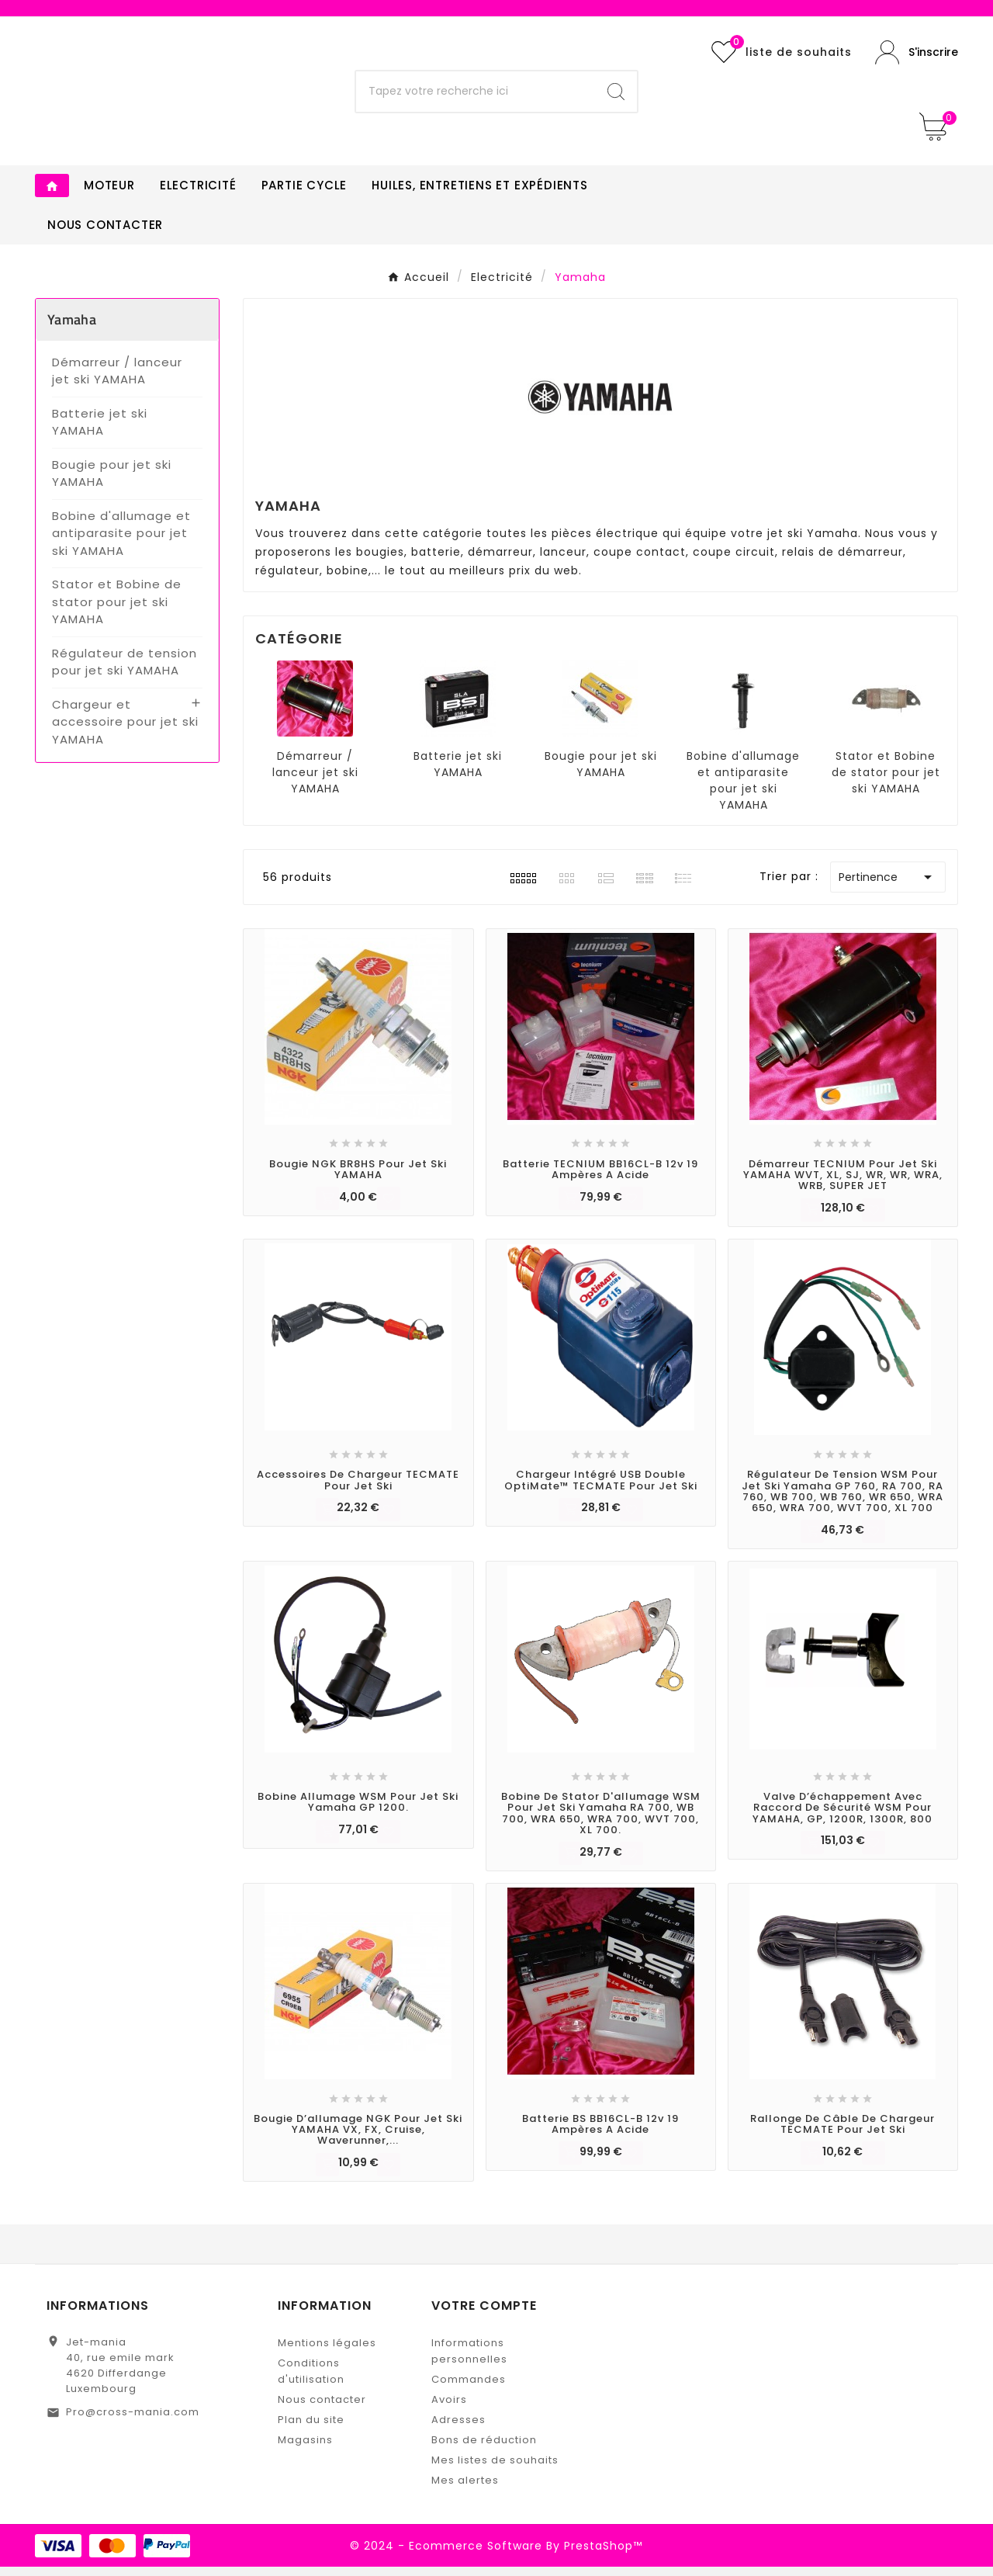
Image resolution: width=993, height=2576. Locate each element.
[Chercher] (476, 96)
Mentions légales (327, 2352)
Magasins (305, 2449)
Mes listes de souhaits (495, 2469)
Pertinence (888, 886)
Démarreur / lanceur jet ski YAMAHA (117, 380)
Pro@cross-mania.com (132, 2421)
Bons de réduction (484, 2449)
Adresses (458, 2429)
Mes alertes (465, 2489)
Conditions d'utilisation (311, 2380)
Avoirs (449, 2408)
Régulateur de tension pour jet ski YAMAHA (124, 671)
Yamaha (71, 328)
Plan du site (311, 2429)
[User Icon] (916, 57)
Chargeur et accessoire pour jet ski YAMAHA (125, 731)
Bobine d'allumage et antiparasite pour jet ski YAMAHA (121, 542)
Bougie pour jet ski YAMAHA (111, 483)
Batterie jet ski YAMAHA (99, 431)
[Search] (616, 96)
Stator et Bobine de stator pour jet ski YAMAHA (117, 610)
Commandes (468, 2388)
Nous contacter (322, 2408)
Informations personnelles (469, 2360)
